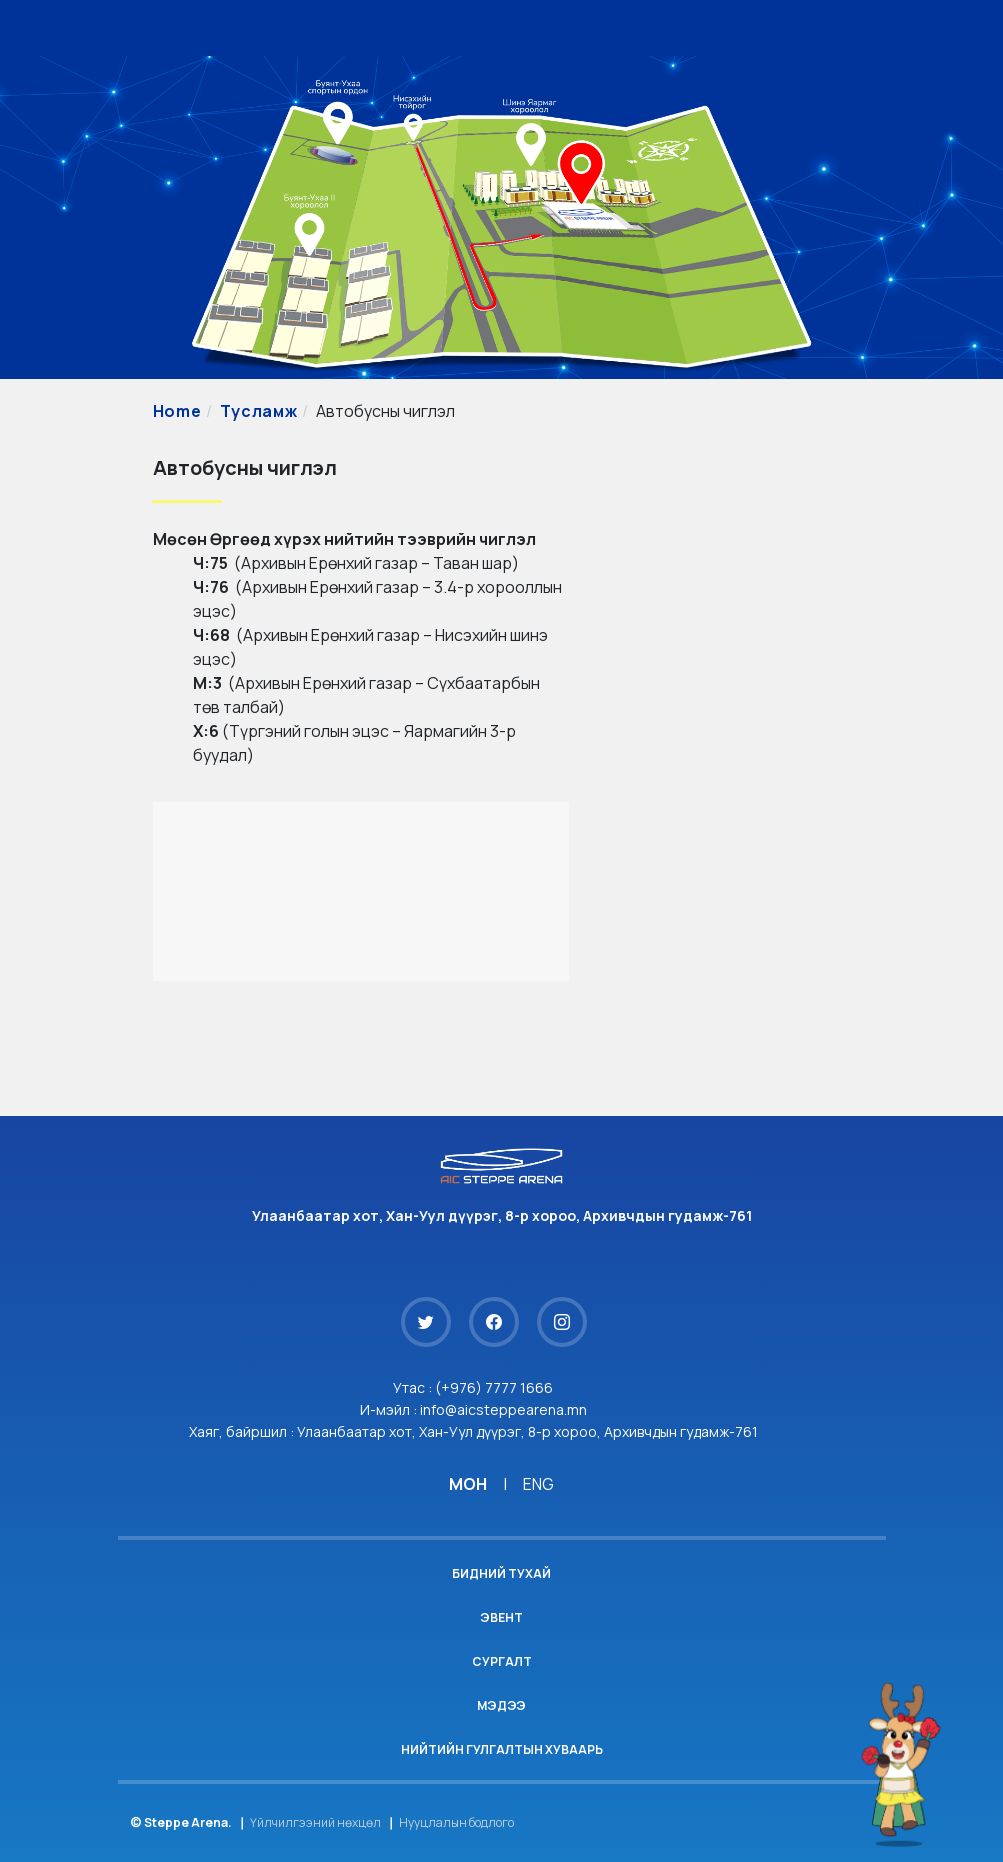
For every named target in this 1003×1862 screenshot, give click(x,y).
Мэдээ (501, 1705)
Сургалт (502, 1661)
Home (177, 411)
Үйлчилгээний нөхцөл (315, 1822)
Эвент (501, 1617)
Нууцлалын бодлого (456, 1822)
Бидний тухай (501, 1573)
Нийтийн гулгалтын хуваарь (502, 1749)
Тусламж (258, 411)
